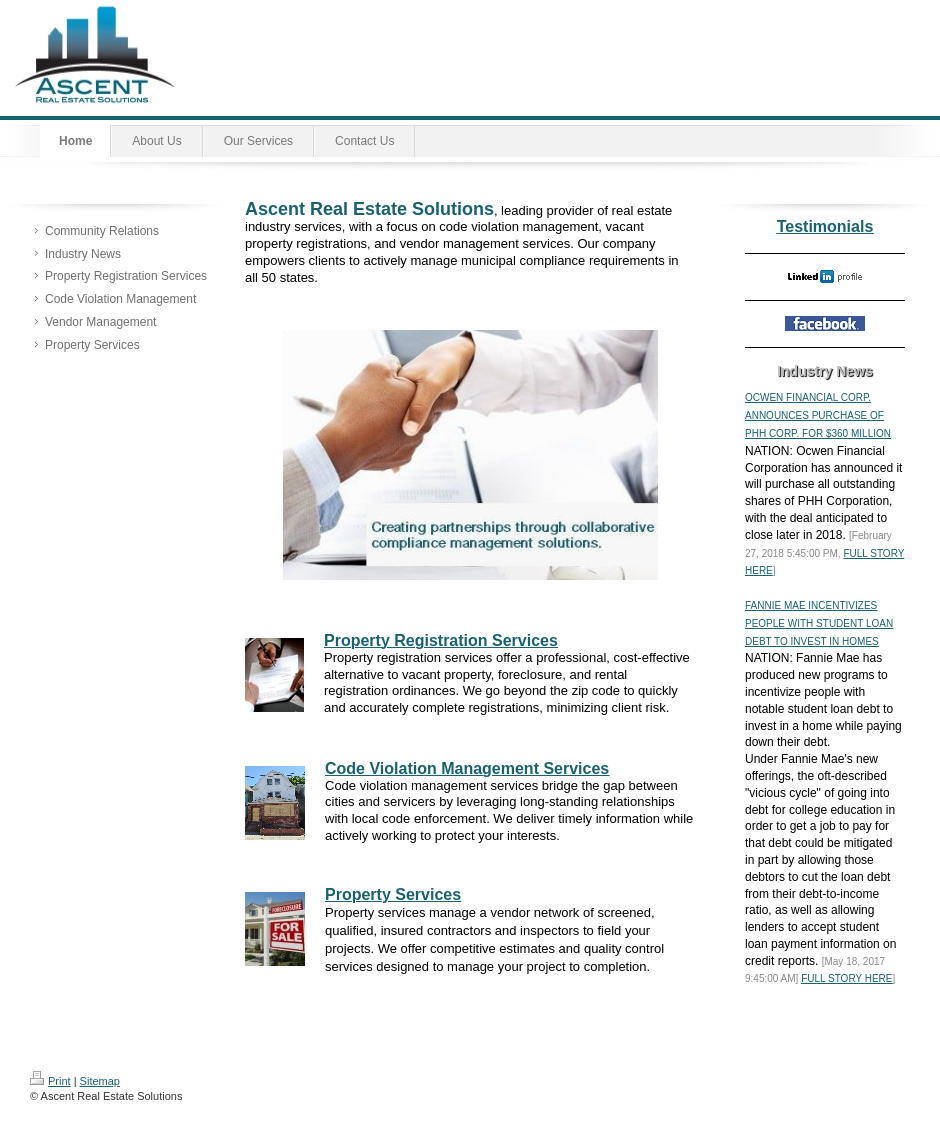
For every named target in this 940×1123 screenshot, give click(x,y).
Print (50, 1081)
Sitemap (100, 1081)
